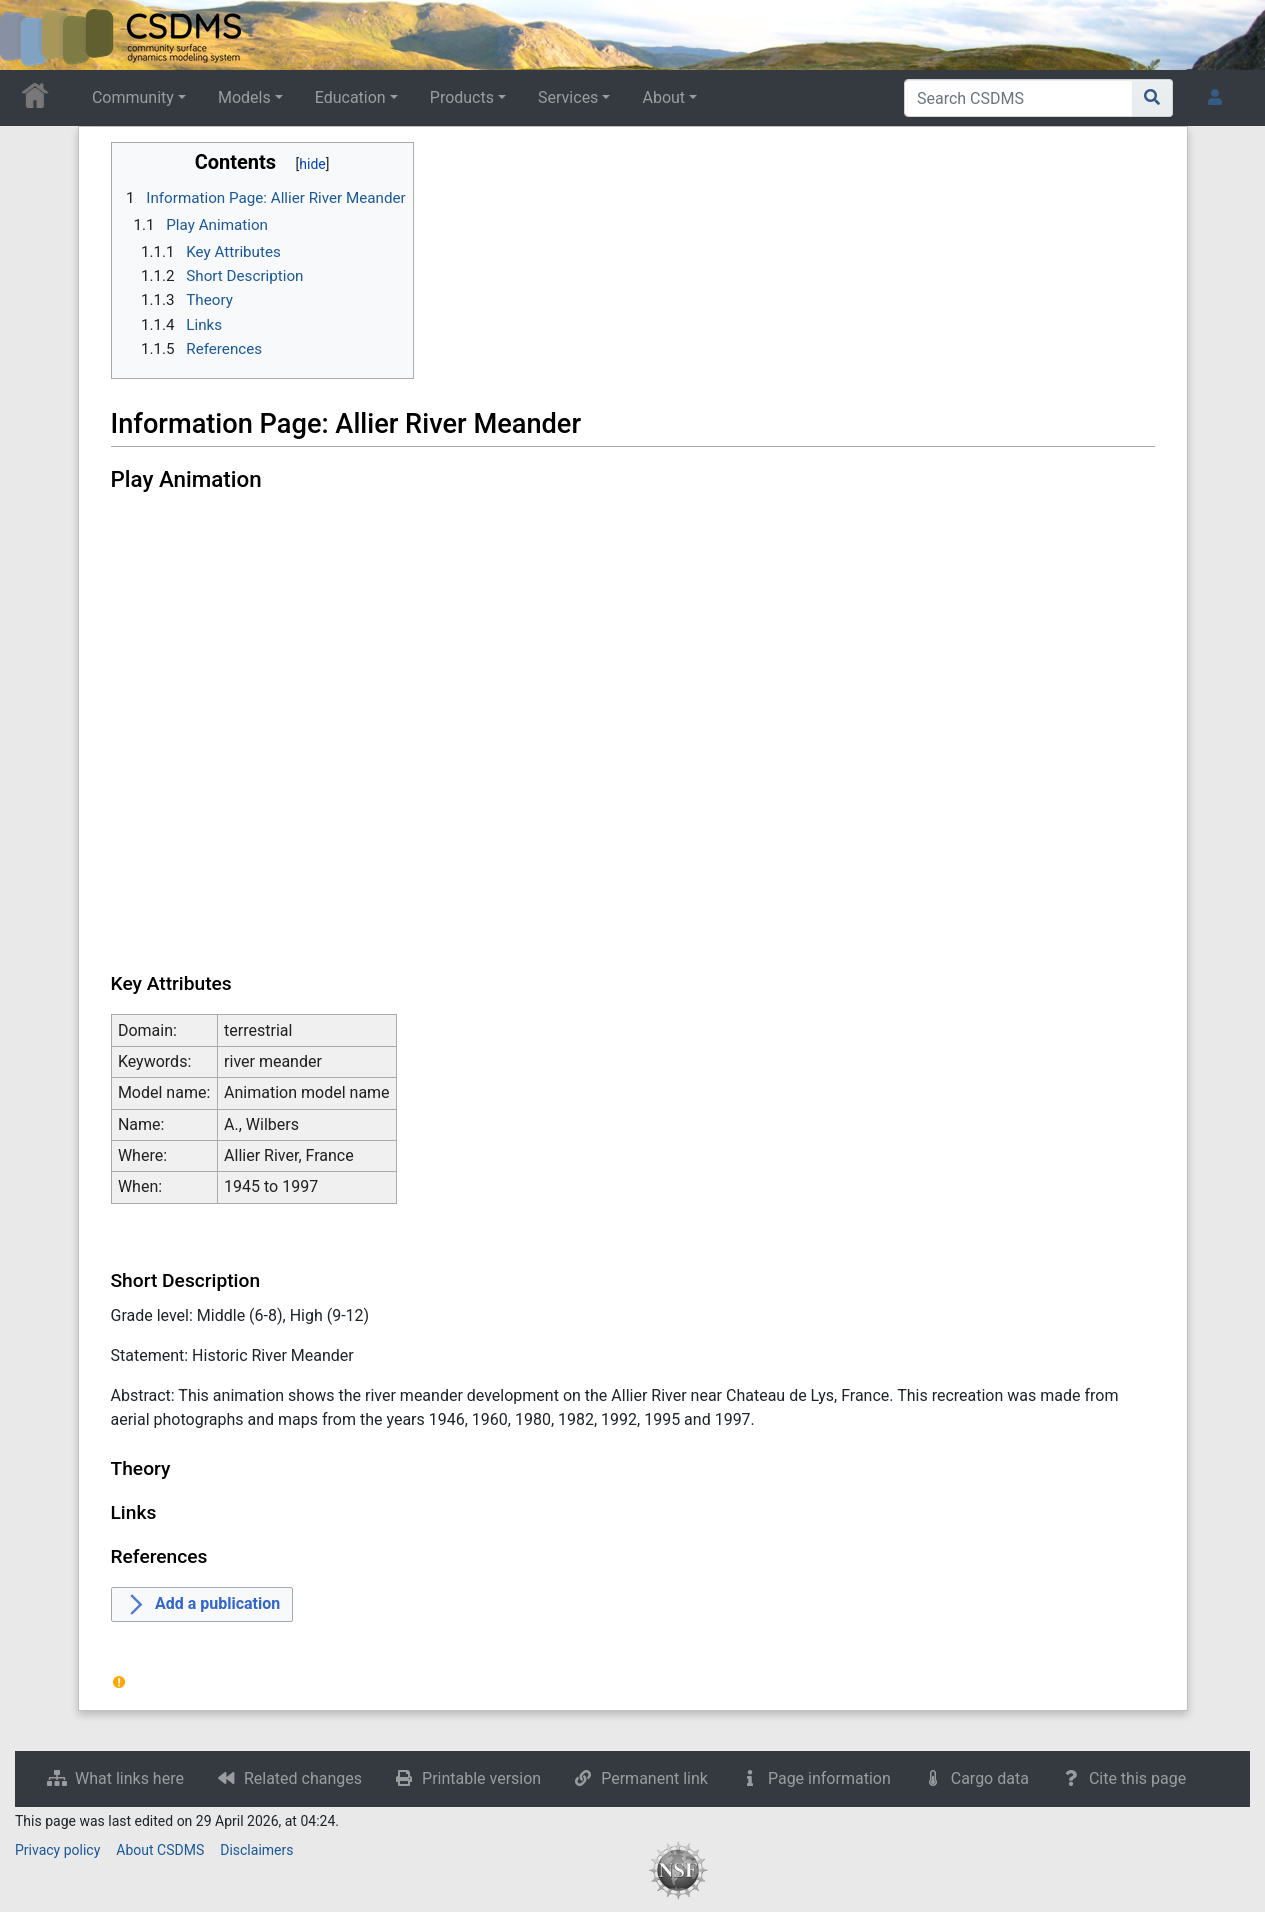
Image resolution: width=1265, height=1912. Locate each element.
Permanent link (654, 1778)
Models (244, 97)
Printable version (481, 1778)
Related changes (303, 1778)
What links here (129, 1778)
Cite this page (1137, 1778)
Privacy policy (57, 1850)
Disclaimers (256, 1850)
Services (568, 97)
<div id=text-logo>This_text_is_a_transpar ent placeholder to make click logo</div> (32, 35)
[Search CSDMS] (1018, 98)
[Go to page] (1152, 98)
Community (133, 97)
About (663, 97)
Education (350, 97)
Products (462, 97)
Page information (829, 1778)
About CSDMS (160, 1850)
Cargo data (990, 1778)
